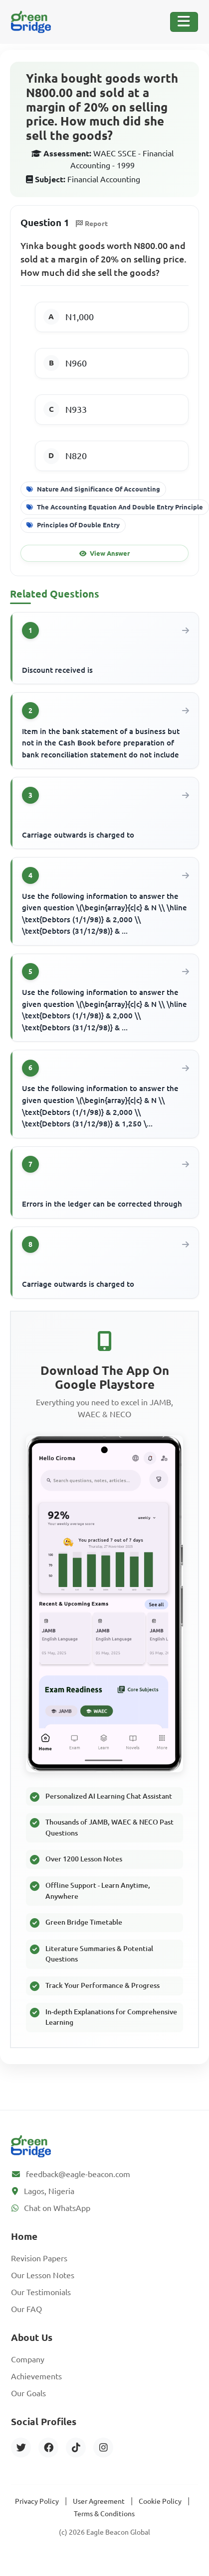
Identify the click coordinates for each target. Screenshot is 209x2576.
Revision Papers (39, 2258)
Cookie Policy (160, 2501)
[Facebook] (48, 2447)
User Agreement (99, 2501)
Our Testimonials (41, 2292)
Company (27, 2359)
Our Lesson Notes (42, 2275)
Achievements (36, 2376)
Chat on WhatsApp (57, 2208)
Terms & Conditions (104, 2514)
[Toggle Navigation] (184, 22)
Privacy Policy (37, 2501)
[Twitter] (21, 2447)
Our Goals (28, 2393)
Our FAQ (26, 2309)
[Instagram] (103, 2447)
